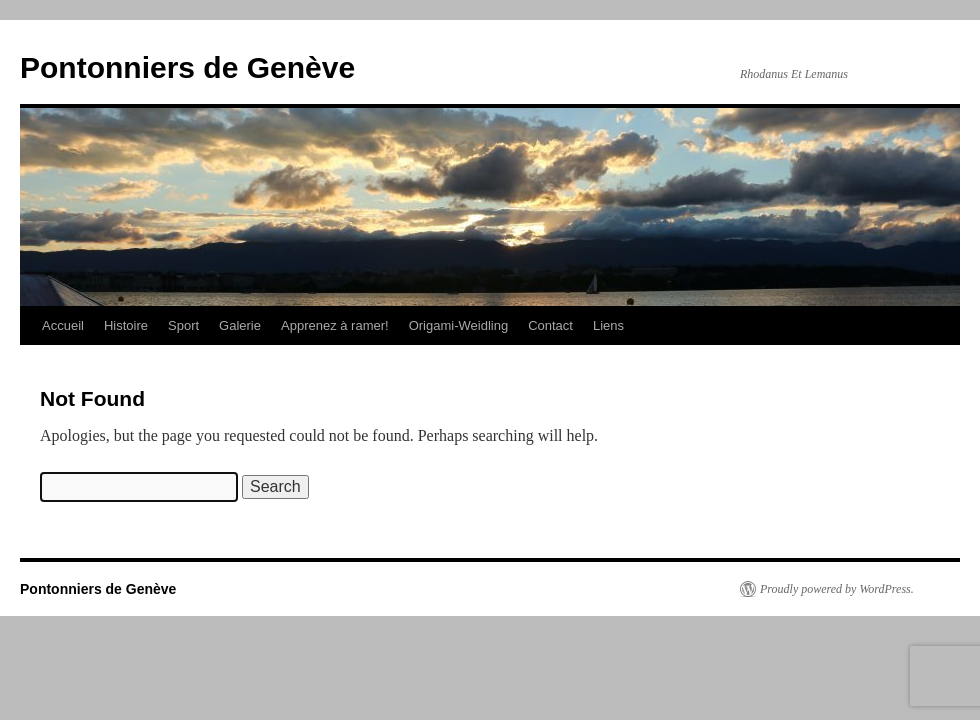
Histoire (126, 325)
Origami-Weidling (458, 325)
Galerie (240, 325)
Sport (183, 325)
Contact (550, 325)
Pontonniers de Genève (187, 67)
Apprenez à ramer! (335, 325)
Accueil (63, 325)
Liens (608, 325)
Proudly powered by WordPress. (837, 589)
